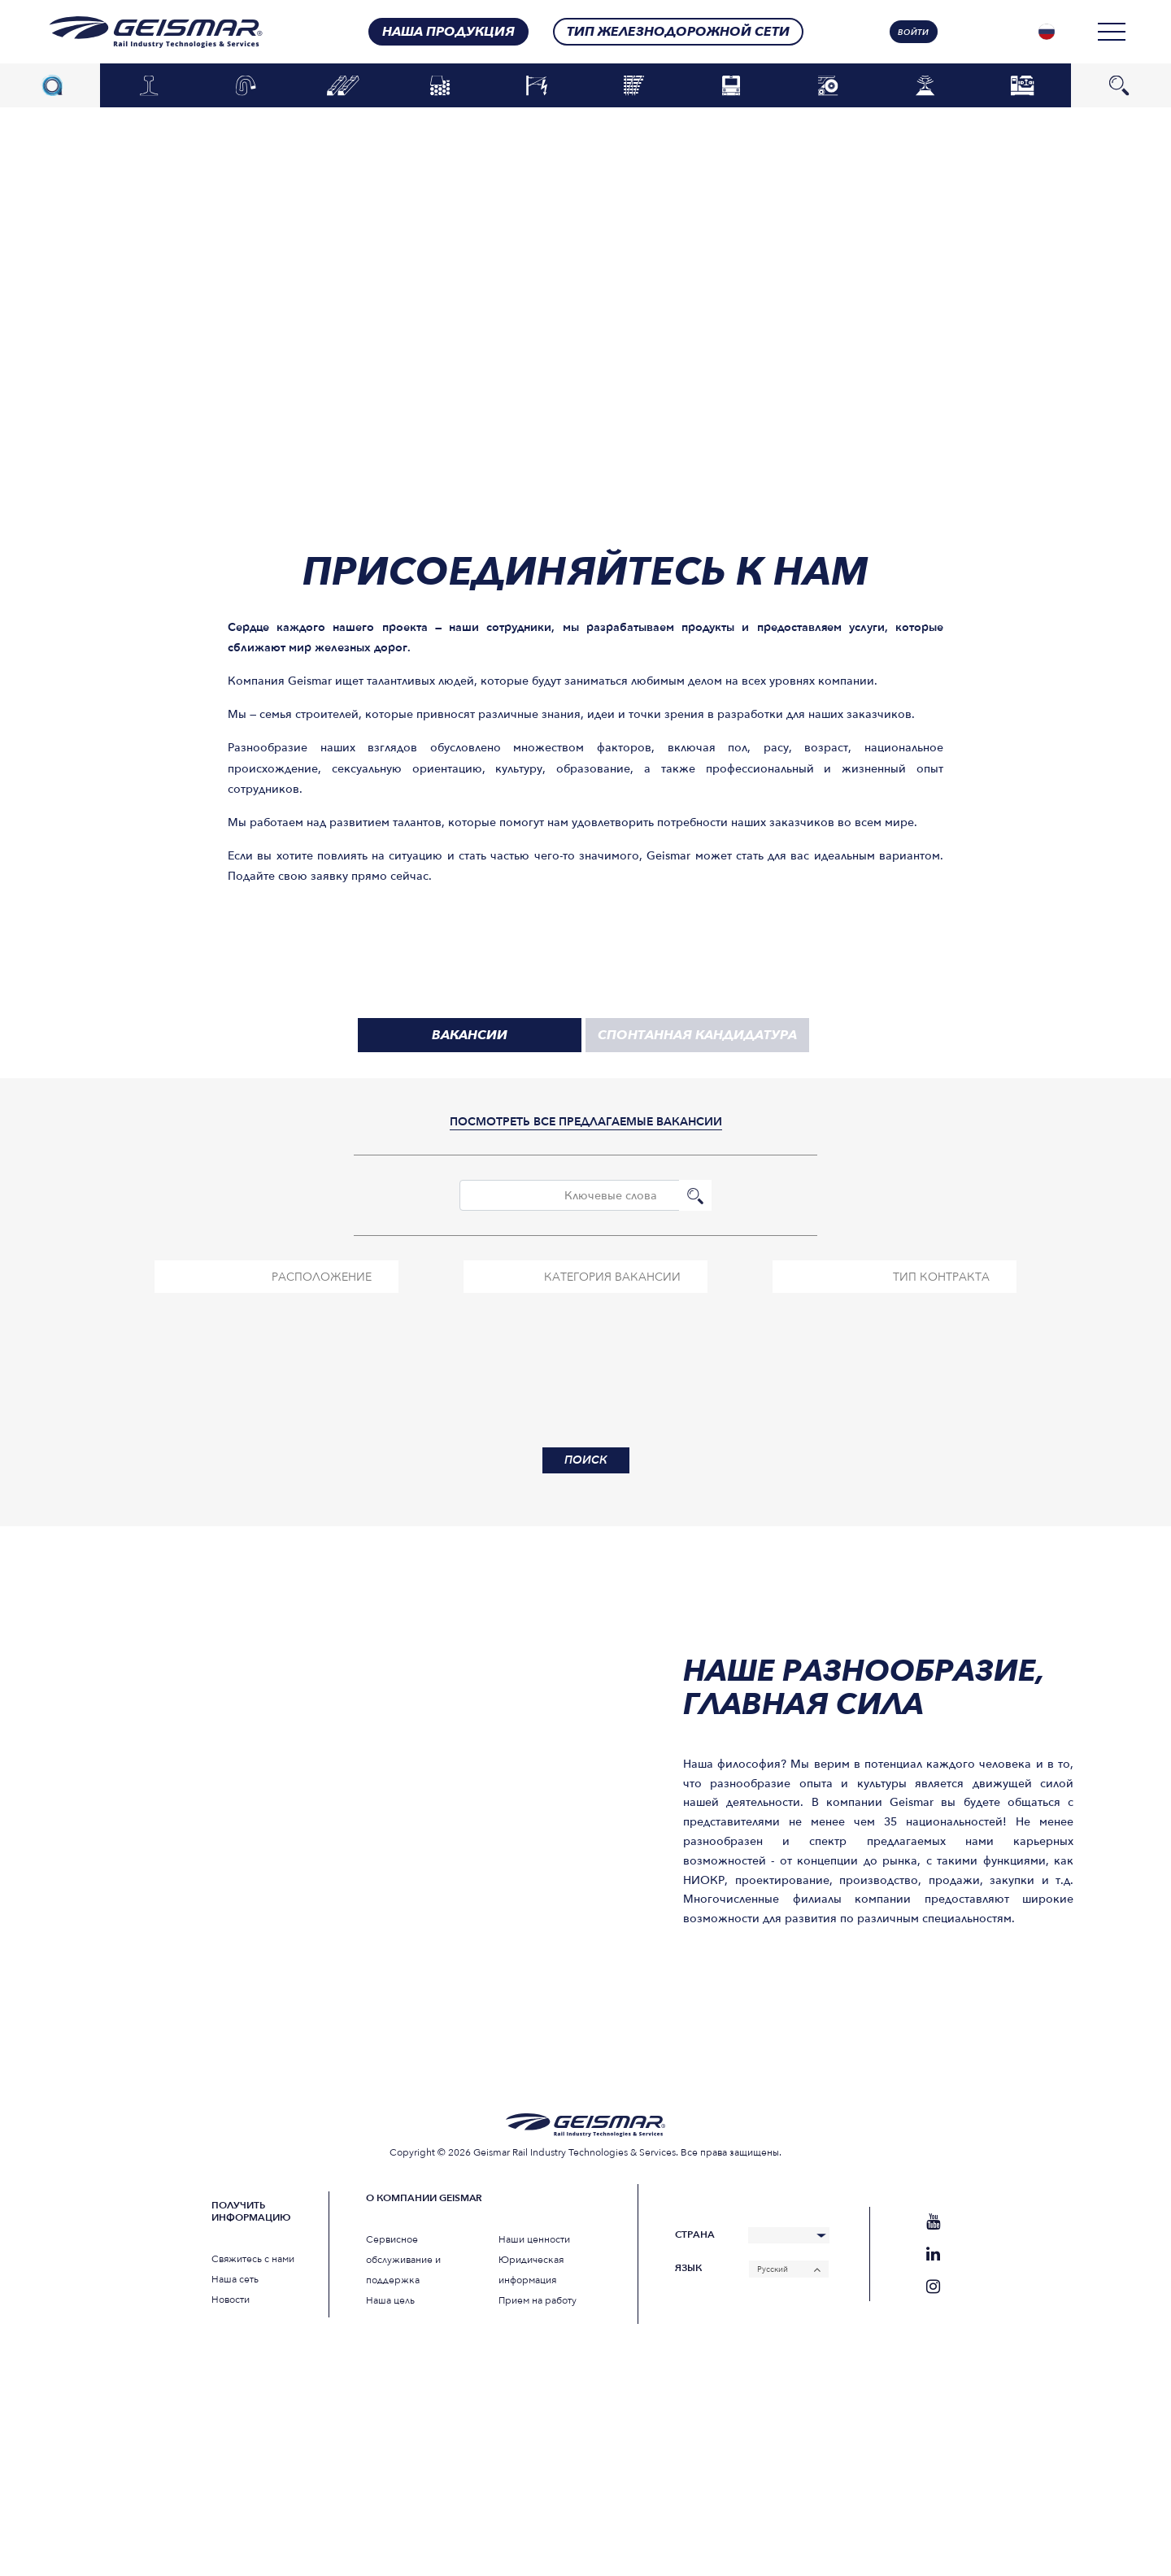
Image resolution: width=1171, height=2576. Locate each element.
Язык (688, 2268)
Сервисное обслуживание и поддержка (403, 2260)
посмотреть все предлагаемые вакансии (586, 1121)
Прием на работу (537, 2300)
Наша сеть (235, 2279)
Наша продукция (448, 32)
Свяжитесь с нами (252, 2258)
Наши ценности (534, 2239)
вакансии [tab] (469, 1035)
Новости (230, 2299)
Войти (913, 32)
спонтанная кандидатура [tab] (697, 1035)
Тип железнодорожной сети (678, 32)
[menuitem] (1047, 32)
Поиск (695, 1195)
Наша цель (390, 2300)
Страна (695, 2235)
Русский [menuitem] (772, 2269)
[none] (1046, 32)
